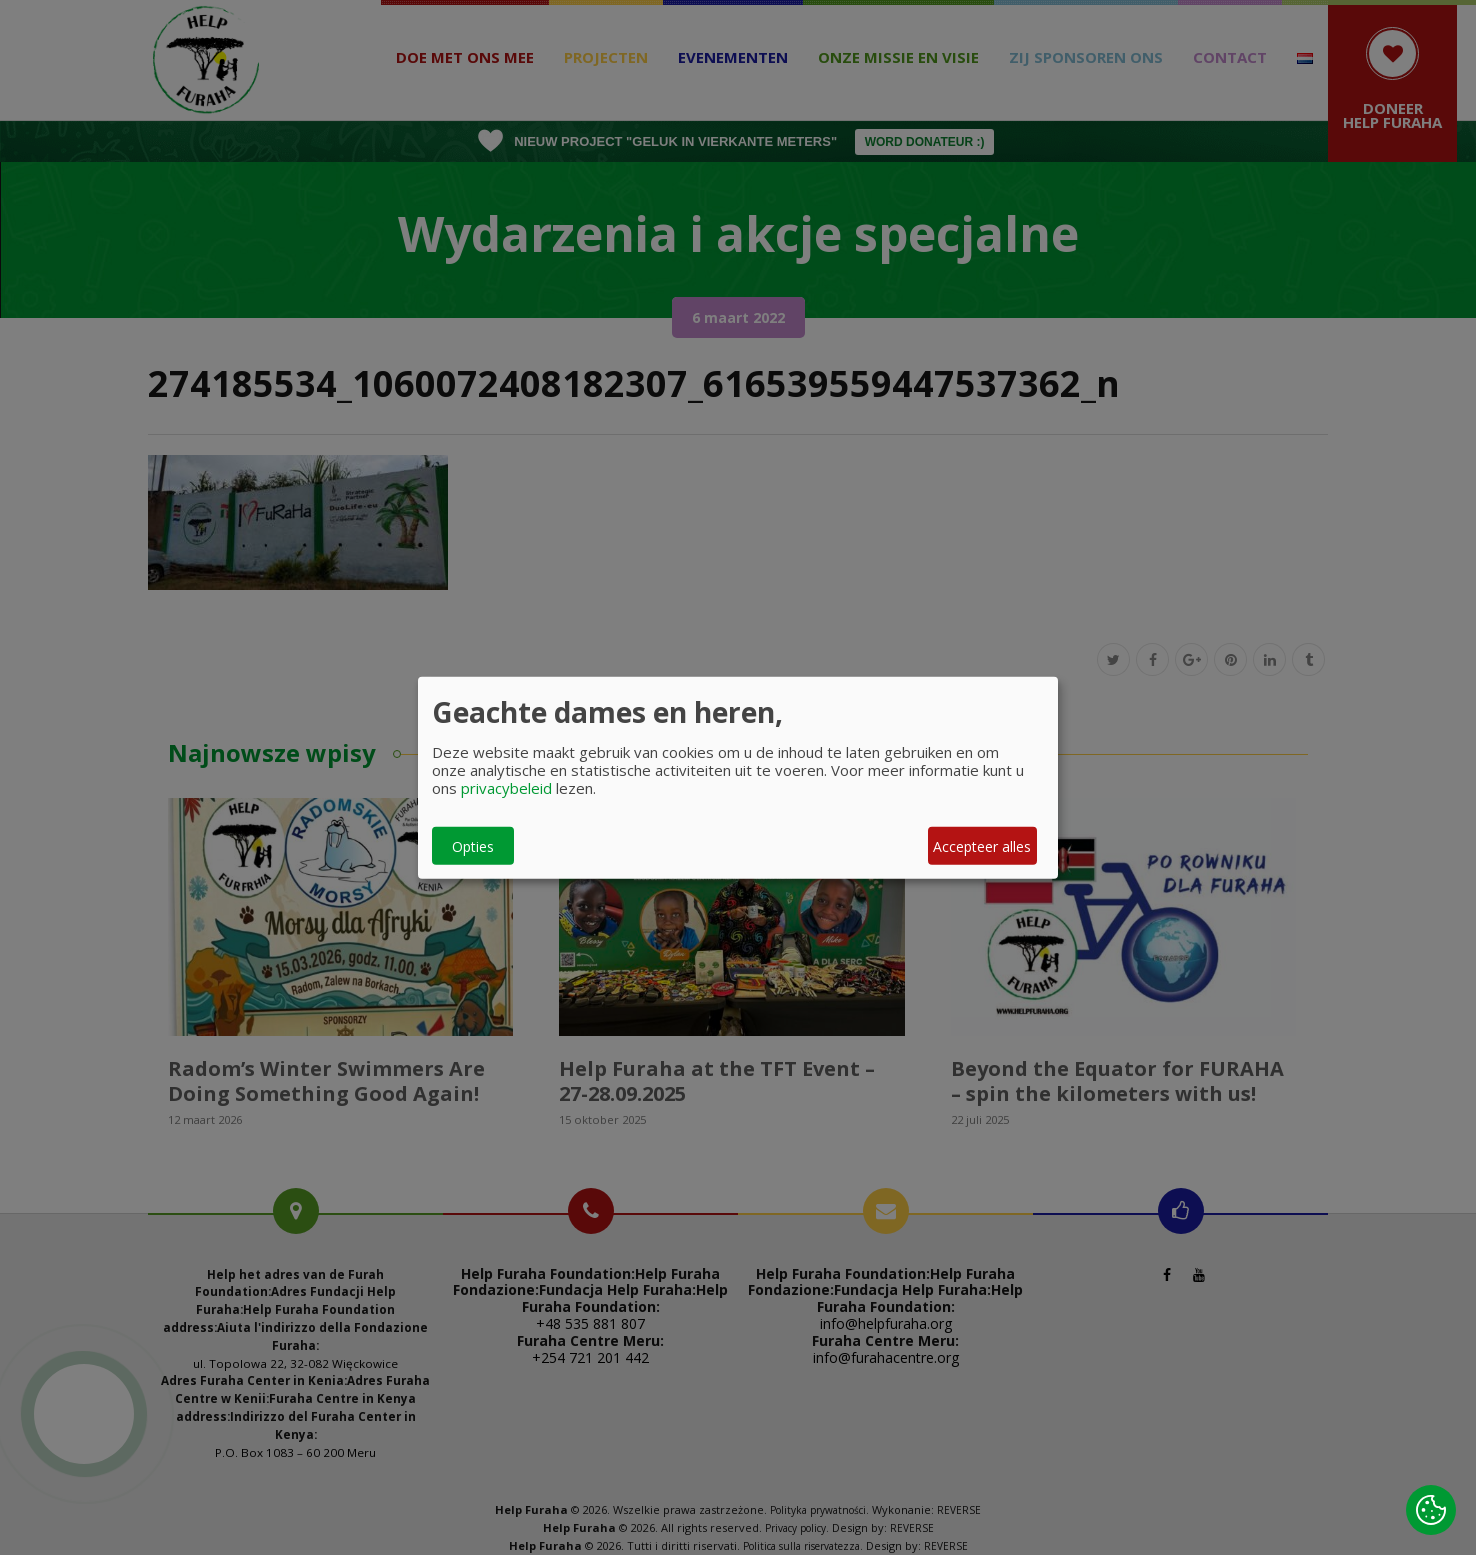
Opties (473, 845)
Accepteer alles (982, 845)
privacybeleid (506, 788)
